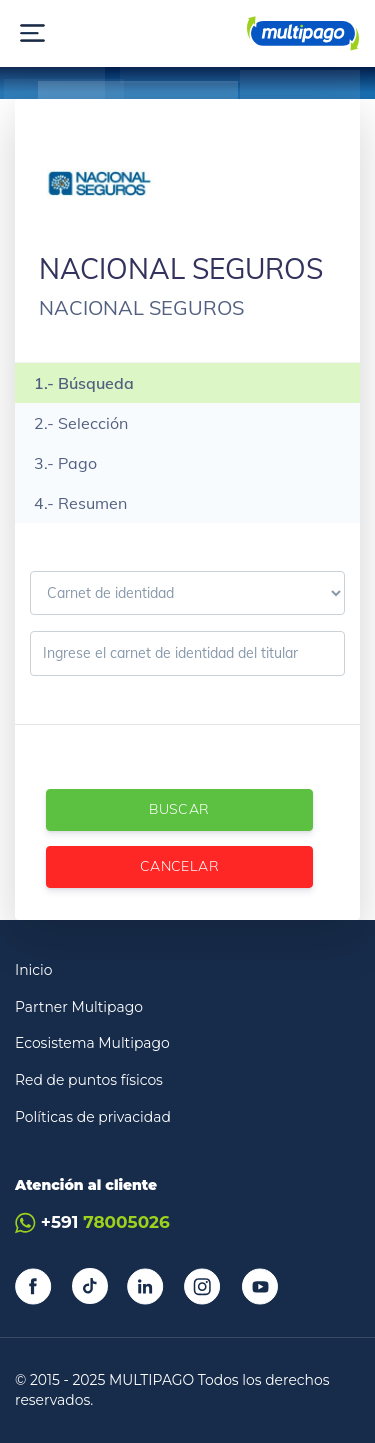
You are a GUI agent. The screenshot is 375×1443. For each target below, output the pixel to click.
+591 (92, 1222)
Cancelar (179, 866)
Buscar (179, 809)
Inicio (34, 970)
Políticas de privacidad (93, 1117)
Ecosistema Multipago (92, 1043)
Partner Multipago (79, 1007)
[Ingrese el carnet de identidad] (187, 653)
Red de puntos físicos (89, 1080)
